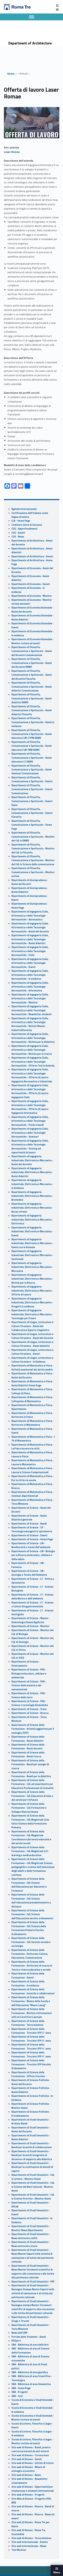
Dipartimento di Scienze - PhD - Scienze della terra (28, 1695)
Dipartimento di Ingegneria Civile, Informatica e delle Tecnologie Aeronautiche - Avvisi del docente (30, 927)
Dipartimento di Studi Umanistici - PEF (33, 2281)
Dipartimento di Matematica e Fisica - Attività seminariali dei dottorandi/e (32, 1367)
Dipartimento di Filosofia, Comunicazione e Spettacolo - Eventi (31, 779)
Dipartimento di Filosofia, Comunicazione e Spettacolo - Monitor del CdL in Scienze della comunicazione (33, 860)
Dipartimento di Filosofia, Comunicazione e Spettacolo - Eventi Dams (31, 801)
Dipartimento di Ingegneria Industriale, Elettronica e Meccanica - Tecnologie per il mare (32, 1314)
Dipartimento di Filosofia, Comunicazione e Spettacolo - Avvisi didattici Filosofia (31, 710)
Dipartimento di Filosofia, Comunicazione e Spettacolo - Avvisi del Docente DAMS (31, 663)
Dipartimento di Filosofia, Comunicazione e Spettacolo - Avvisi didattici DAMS (31, 698)
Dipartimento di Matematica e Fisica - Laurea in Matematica (32, 1462)
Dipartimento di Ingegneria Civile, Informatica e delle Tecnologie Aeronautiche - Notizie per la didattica (33, 1038)
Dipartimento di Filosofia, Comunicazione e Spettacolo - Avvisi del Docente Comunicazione (31, 651)
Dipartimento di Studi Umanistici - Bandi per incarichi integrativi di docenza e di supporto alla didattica (31, 2155)
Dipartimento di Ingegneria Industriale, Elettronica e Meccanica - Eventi (32, 1231)
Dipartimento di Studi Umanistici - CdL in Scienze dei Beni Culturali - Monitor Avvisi (32, 2187)
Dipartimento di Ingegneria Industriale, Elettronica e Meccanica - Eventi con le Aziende (32, 1243)
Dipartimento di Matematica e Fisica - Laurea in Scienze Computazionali (32, 1470)
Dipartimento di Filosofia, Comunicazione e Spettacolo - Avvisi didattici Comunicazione (31, 686)
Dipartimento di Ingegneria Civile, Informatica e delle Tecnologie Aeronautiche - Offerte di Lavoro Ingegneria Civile (30, 1091)
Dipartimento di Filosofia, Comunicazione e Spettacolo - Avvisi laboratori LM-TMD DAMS (31, 746)
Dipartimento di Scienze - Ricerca (30, 1713)
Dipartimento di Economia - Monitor (31, 596)
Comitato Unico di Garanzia (26, 525)
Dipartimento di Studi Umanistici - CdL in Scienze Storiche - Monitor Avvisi (32, 2196)
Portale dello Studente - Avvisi (28, 2337)
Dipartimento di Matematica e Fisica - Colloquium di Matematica (32, 1399)
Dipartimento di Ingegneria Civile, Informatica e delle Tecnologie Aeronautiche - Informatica (30, 987)
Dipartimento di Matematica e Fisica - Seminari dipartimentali (32, 1494)
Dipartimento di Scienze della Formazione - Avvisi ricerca (27, 1754)
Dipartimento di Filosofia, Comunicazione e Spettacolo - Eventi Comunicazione (31, 789)
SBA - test (17, 2396)
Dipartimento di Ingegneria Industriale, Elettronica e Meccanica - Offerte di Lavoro (32, 1290)
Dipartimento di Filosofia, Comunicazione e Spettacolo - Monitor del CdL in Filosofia (33, 848)
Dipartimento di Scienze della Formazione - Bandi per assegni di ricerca (30, 1764)
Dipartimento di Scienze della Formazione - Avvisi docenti (27, 1746)
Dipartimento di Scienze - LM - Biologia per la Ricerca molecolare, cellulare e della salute (33, 1555)
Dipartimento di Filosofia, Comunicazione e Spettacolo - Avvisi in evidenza (32, 722)
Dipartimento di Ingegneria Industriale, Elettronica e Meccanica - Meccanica (32, 1267)
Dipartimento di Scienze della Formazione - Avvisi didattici (27, 1738)
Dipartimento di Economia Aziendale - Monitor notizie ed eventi (32, 641)
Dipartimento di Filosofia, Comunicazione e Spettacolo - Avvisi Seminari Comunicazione (31, 769)
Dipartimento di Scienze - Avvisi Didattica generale (29, 1517)
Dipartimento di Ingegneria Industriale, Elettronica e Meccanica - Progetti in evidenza (32, 1302)
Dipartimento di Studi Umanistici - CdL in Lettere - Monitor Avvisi (32, 2177)
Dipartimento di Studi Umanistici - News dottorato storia (30, 2244)
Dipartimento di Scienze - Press (29, 1709)
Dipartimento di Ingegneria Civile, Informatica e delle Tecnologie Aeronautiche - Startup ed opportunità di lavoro (30, 1146)
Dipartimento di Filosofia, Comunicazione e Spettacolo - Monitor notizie (33, 872)
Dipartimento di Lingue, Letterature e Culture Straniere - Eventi (32, 1352)
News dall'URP (19, 2333)
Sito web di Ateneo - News (26, 2475)
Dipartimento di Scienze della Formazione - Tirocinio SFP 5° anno (31, 2054)
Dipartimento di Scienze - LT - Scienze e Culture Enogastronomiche (32, 1604)
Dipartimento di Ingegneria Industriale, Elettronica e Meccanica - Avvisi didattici (32, 1172)
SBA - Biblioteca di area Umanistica (31, 2384)
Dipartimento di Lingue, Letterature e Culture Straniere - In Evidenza (32, 1360)
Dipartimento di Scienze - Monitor (30, 1626)
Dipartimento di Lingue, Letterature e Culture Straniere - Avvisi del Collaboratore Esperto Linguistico (32, 1326)
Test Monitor (18, 2550)
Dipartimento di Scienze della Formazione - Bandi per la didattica (31, 1774)
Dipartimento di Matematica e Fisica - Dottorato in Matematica (32, 1423)
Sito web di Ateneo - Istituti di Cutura (32, 2463)
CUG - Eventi (18, 533)
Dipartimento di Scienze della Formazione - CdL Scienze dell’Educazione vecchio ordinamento (32, 1914)
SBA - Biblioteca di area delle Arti (30, 2345)
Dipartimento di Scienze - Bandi (29, 1524)
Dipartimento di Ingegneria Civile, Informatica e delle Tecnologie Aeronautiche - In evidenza (30, 975)
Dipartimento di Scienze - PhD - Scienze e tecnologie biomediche (29, 1703)
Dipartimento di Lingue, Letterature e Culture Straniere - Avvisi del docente (32, 1336)
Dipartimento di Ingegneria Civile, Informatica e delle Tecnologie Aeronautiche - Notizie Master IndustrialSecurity (30, 1024)
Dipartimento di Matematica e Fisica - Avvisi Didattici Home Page (32, 1383)
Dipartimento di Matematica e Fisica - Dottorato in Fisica (32, 1415)
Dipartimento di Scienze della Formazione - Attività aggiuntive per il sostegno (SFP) (32, 1729)
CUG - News (17, 536)
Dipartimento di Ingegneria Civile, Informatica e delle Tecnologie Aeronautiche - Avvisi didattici (30, 939)
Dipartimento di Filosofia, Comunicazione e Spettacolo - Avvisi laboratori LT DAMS (31, 758)
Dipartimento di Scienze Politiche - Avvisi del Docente (30, 2082)
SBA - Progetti (19, 2392)
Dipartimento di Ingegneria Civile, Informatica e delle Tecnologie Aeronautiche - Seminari (30, 1133)
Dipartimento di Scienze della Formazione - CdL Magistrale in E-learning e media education (30, 1851)
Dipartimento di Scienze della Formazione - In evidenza (27, 1983)
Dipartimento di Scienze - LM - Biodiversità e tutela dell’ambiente (31, 1545)
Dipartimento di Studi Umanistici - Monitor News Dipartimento (30, 2228)
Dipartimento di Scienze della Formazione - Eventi (27, 1975)
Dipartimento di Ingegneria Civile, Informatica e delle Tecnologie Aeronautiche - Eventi (30, 963)
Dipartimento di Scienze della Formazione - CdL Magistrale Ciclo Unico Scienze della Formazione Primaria (30, 1821)
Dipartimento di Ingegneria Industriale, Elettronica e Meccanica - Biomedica (32, 1196)
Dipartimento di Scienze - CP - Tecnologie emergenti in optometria (31, 1529)
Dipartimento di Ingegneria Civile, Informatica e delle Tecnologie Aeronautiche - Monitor (30, 998)
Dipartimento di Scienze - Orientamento (25, 1663)
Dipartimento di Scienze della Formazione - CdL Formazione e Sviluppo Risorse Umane (28, 1808)
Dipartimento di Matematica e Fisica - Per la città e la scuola (32, 1478)
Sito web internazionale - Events (29, 2542)
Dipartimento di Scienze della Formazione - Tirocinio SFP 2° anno (31, 2031)
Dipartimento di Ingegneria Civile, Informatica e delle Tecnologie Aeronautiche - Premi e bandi (30, 1121)
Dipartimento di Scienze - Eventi (29, 1535)
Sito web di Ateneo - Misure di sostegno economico (28, 2469)
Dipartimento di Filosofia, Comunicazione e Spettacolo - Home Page (31, 825)
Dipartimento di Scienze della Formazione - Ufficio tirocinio (28, 2074)
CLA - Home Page (20, 521)
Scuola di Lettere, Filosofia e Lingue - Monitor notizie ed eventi (32, 2441)
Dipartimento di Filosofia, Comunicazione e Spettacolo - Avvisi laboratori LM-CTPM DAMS (31, 734)
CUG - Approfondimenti (24, 529)
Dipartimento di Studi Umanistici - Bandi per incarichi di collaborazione (31, 2145)
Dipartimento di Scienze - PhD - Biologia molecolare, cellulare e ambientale (28, 1673)
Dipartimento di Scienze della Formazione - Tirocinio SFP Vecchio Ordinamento (31, 2064)
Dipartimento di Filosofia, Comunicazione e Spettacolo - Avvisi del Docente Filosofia (31, 675)
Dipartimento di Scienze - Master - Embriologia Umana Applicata (30, 1620)
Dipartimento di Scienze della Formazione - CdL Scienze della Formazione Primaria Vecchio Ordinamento (28, 1928)
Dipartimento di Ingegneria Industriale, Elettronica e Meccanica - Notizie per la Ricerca (32, 1279)
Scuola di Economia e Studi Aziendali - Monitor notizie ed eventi (32, 2417)
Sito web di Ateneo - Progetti (28, 2495)
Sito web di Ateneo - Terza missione (31, 2538)
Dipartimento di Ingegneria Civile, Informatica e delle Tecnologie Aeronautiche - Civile (30, 951)
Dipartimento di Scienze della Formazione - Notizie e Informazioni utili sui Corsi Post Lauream (31, 2013)
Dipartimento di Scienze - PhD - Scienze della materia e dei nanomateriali (28, 1685)
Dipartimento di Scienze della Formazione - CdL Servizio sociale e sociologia (31, 1942)
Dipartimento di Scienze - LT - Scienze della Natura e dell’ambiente (32, 1596)
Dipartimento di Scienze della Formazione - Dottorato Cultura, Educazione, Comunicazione (29, 1954)
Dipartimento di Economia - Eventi (30, 584)
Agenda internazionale (24, 509)
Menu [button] (56, 2572)
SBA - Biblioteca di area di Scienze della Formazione (30, 2350)
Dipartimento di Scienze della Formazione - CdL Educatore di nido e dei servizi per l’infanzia (32, 1796)
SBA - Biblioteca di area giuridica (29, 2372)
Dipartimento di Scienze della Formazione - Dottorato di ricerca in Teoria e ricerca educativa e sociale (31, 1966)
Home (10, 74)
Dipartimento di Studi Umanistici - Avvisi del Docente (30, 2129)
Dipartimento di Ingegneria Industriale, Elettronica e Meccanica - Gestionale (32, 1255)
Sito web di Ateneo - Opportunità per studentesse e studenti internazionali (32, 2489)
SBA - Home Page (21, 2388)
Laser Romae (12, 152)
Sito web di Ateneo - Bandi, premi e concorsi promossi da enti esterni (31, 2449)
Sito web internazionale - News (28, 2546)
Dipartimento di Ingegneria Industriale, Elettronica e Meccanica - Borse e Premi (32, 1208)
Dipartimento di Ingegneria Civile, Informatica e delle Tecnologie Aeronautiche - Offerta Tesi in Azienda (32, 1061)
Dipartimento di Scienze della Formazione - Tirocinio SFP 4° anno (31, 2046)
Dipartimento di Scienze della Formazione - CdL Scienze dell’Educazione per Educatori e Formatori (29, 1884)
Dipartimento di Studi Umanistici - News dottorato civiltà (30, 2236)
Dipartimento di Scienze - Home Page (32, 1539)
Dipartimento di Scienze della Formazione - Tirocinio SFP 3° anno (31, 2038)
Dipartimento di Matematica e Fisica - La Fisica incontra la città (32, 1446)
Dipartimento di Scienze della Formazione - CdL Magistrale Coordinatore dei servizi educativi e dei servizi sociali (31, 1837)
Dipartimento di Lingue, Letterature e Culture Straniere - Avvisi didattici (32, 1344)
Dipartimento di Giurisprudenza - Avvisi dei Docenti (29, 882)
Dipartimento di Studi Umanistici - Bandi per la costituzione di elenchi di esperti (32, 2167)
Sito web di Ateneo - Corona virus (30, 2455)
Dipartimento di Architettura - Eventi (32, 556)
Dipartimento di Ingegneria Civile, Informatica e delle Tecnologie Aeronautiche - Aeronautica (30, 915)
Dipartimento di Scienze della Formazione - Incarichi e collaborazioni (32, 1991)
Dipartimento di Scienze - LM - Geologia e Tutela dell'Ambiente (29, 1573)
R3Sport (16, 2341)
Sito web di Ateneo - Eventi (26, 2459)
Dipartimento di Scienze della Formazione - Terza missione (27, 2023)
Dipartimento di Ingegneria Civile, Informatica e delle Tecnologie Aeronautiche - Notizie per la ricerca (31, 1050)
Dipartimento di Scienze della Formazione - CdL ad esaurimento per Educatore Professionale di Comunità (32, 1784)
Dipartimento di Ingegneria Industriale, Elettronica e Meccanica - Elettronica (32, 1219)
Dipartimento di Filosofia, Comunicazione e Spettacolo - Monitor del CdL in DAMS (33, 836)
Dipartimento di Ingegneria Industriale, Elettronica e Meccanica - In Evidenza (32, 1184)
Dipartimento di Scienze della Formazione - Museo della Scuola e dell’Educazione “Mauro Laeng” (30, 2001)
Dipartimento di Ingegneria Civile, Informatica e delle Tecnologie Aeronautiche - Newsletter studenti (31, 1010)
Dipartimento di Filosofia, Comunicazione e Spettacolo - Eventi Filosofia (31, 813)
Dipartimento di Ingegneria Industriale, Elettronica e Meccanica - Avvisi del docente (32, 1160)
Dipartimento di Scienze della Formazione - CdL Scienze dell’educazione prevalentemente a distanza (31, 1900)
